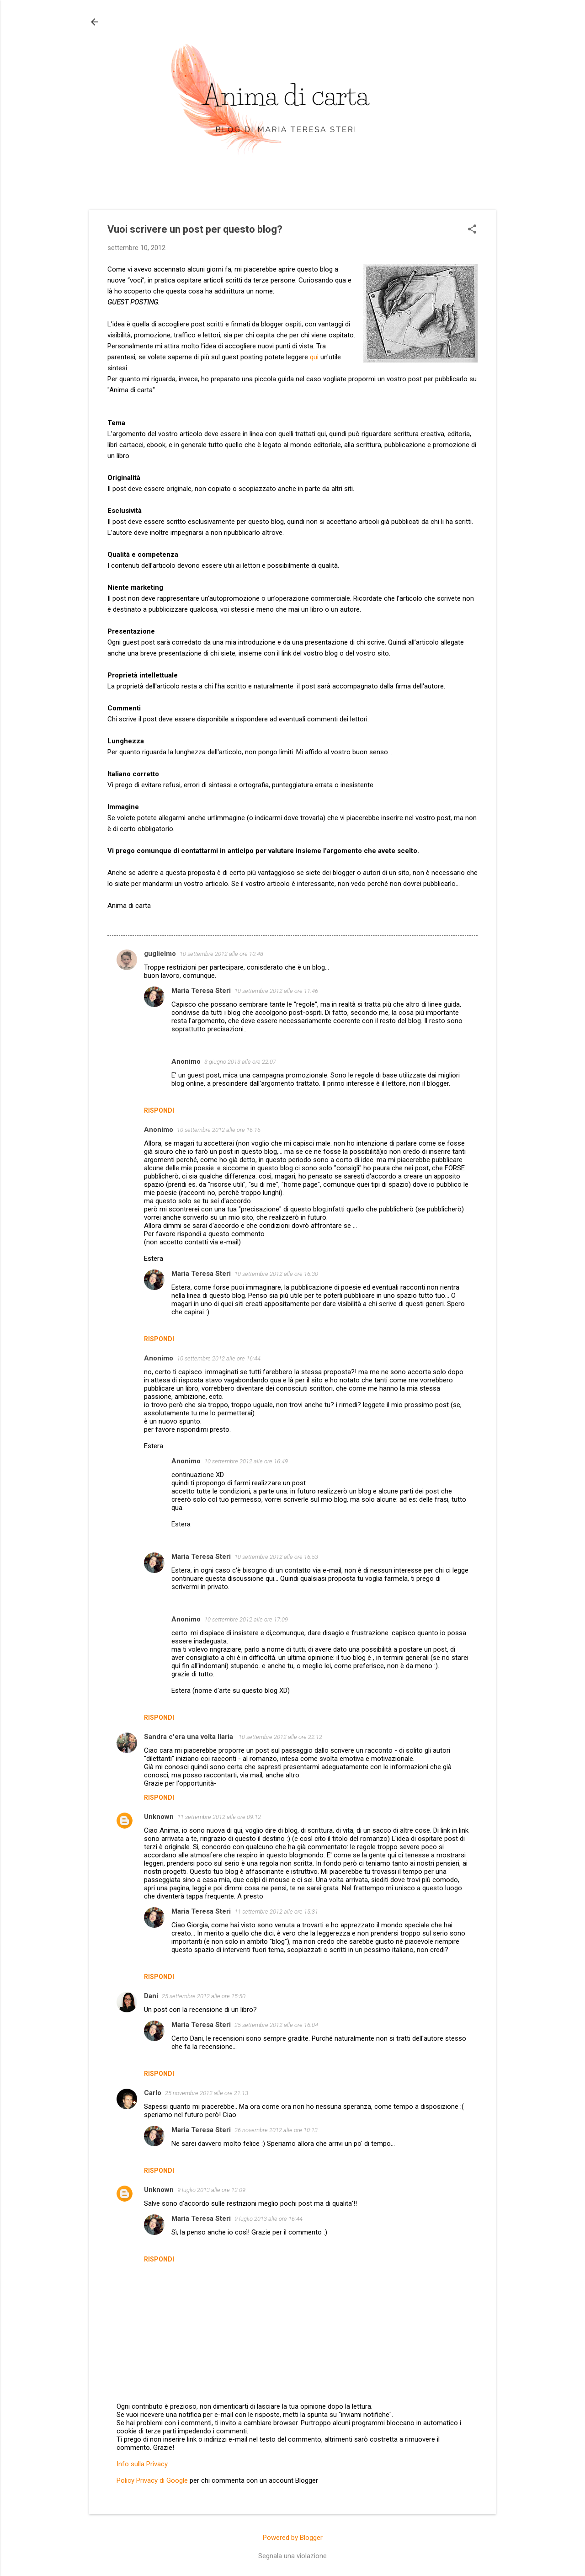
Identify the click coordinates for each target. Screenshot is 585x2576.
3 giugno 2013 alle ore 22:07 (240, 1061)
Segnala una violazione (292, 2556)
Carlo (152, 2093)
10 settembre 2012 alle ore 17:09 (246, 1619)
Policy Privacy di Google (152, 2480)
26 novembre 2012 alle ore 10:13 (276, 2130)
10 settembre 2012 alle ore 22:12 (280, 1736)
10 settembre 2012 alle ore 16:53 (276, 1556)
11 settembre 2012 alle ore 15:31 (276, 1911)
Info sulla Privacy (142, 2464)
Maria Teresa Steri (201, 991)
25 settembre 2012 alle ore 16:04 (276, 2024)
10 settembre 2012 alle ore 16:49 (246, 1461)
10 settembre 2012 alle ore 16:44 (219, 1358)
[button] (472, 230)
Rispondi (159, 1110)
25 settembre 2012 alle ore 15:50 (203, 1996)
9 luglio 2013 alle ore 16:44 (268, 2218)
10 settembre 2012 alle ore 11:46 (276, 990)
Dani (151, 1996)
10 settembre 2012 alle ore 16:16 (219, 1129)
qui (314, 357)
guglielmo (160, 953)
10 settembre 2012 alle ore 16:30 (276, 1273)
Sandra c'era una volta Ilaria (189, 1737)
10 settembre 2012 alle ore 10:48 (221, 953)
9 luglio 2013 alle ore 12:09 (211, 2190)
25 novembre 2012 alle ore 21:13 (206, 2093)
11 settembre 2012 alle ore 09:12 (219, 1816)
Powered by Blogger (293, 2537)
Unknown (159, 1817)
